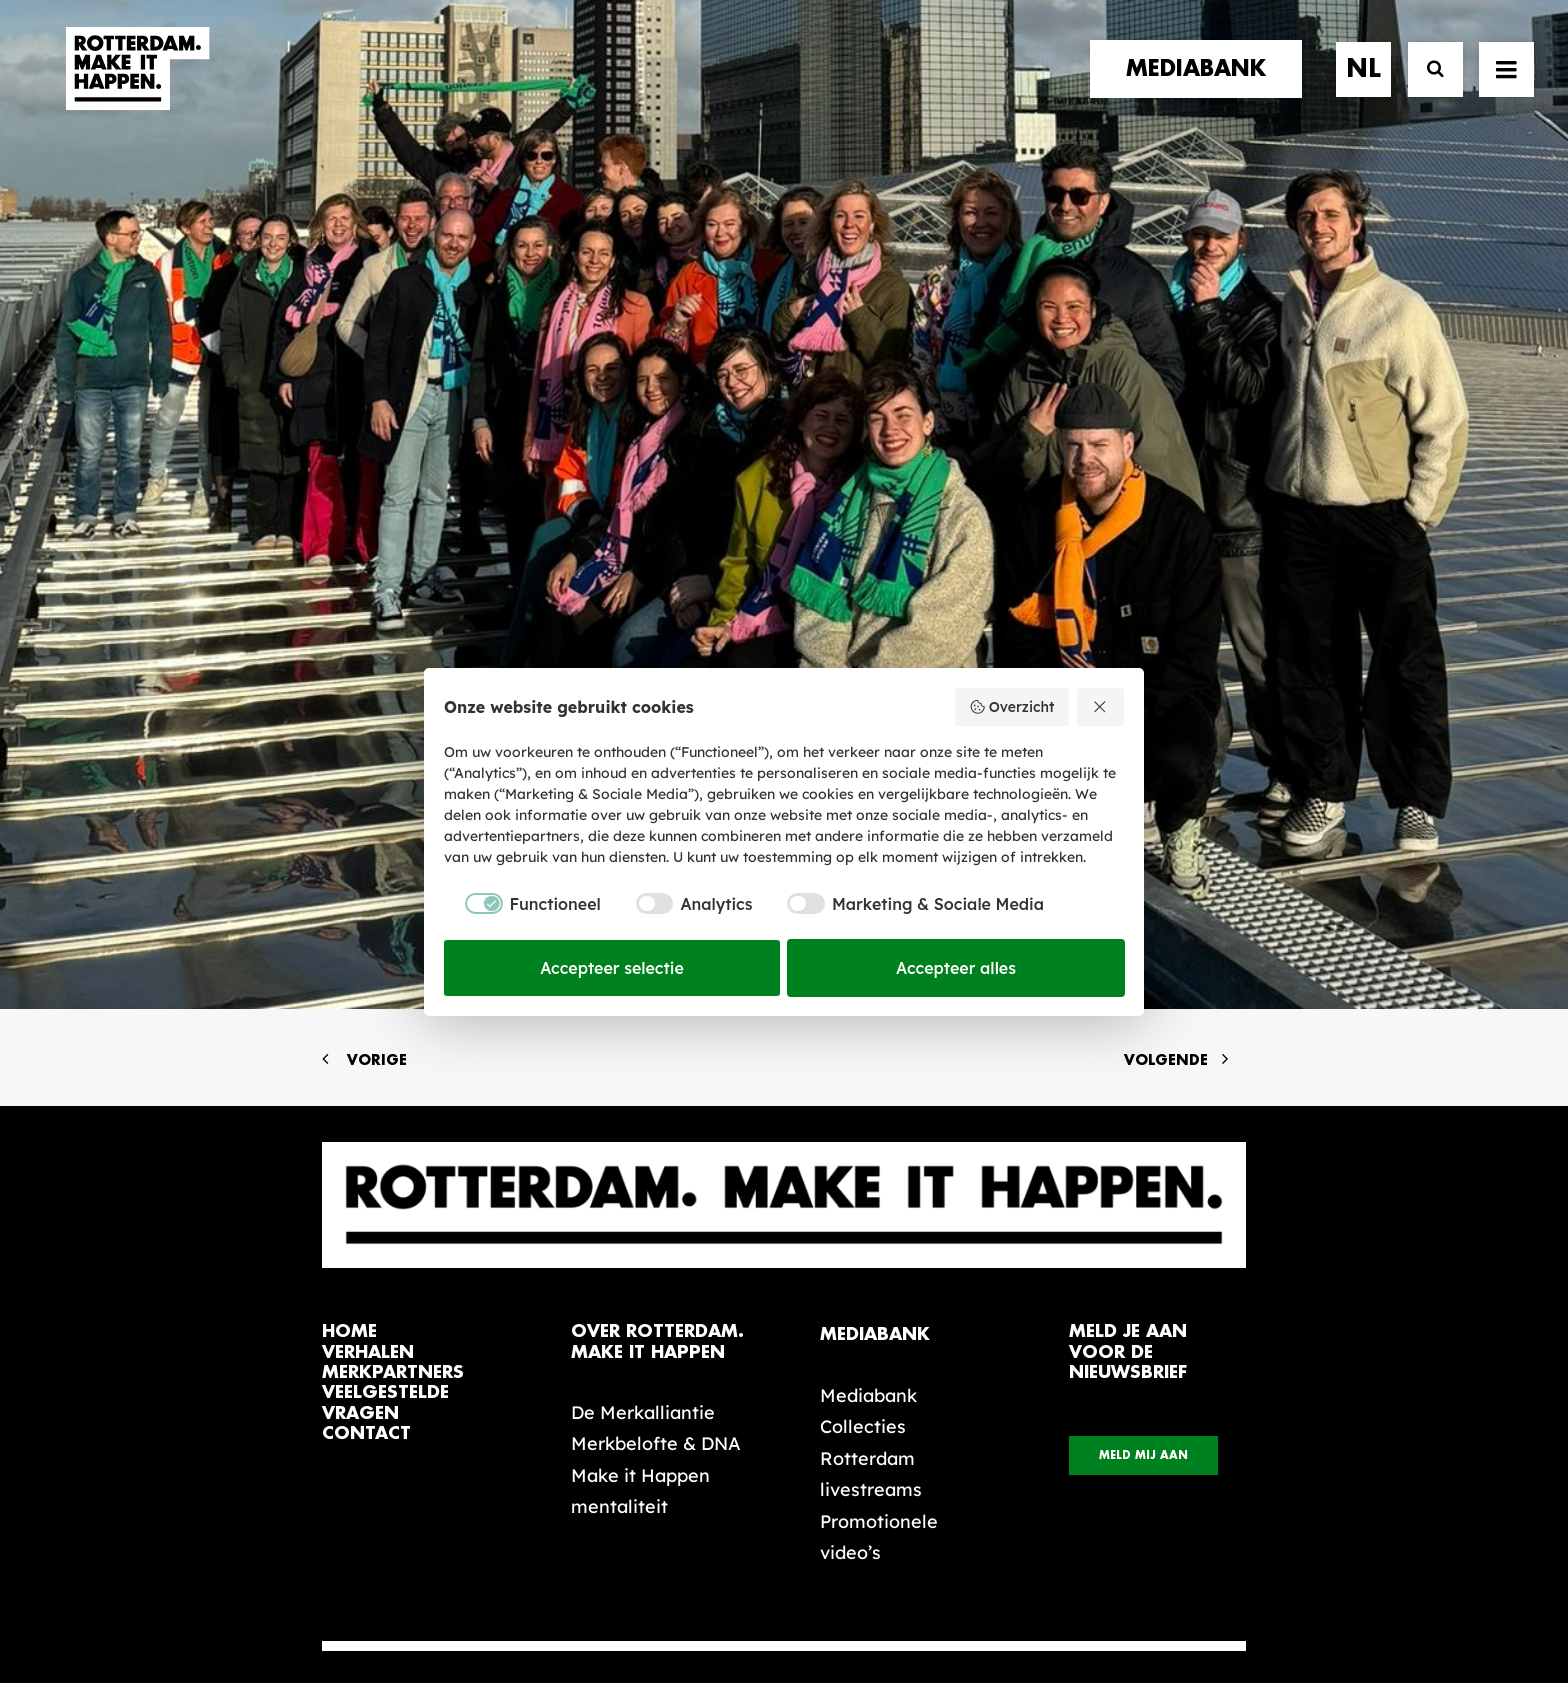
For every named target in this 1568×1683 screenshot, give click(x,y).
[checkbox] (522, 904)
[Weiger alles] (1101, 707)
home (349, 994)
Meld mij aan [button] (1143, 1118)
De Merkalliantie (643, 1075)
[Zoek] (1426, 87)
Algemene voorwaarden (664, 1600)
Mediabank (868, 1058)
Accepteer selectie (612, 968)
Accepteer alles (956, 968)
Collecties (863, 1089)
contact (366, 1096)
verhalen (368, 1015)
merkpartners (393, 1035)
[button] (329, 1541)
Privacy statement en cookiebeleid (869, 1600)
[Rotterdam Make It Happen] (136, 87)
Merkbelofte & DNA (656, 1106)
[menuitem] (1203, 87)
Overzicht (1011, 707)
